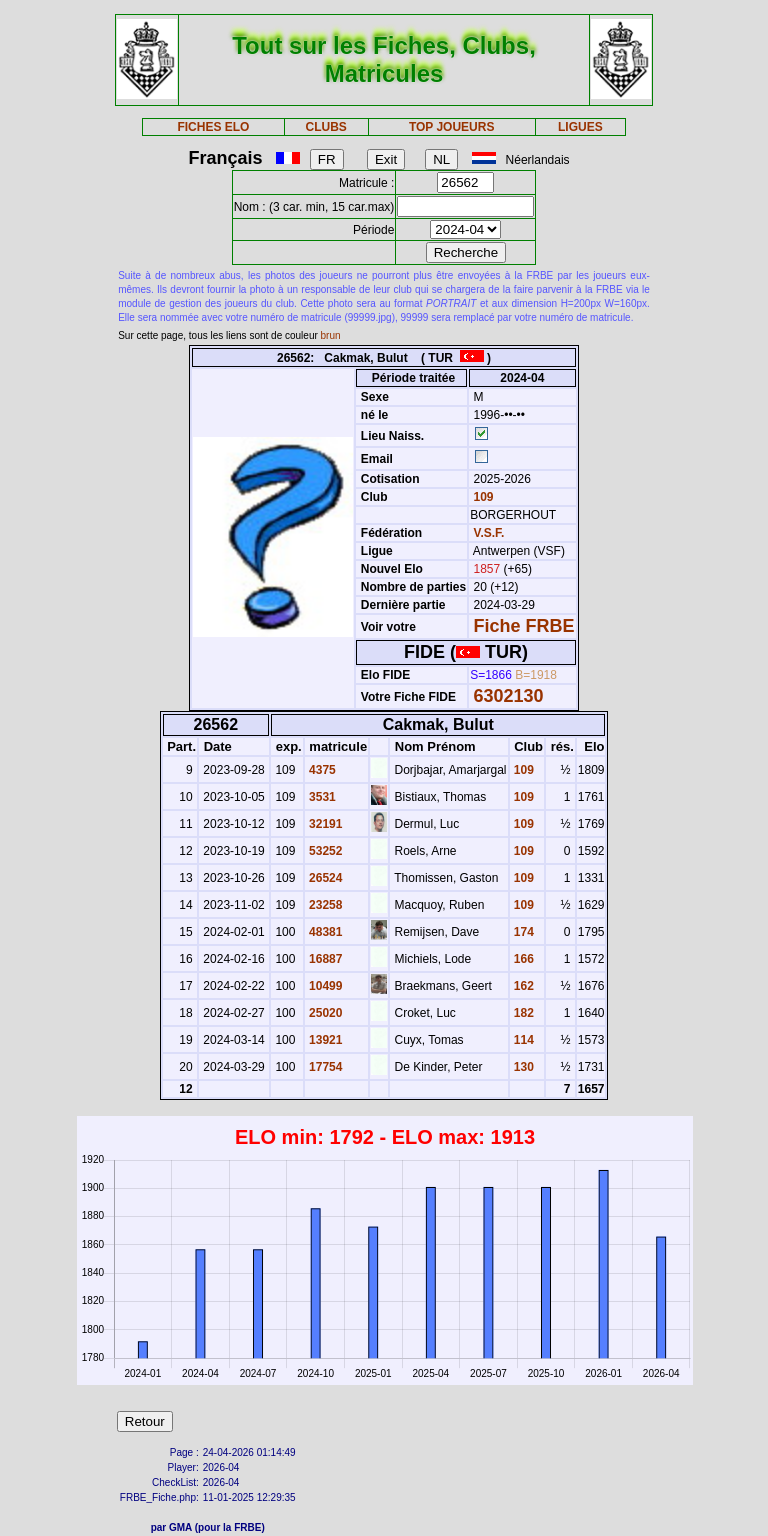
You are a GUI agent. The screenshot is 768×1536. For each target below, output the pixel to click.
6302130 (509, 696)
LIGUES (580, 127)
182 (522, 1013)
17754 (324, 1067)
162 (522, 986)
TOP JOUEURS (452, 127)
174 (522, 932)
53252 (324, 851)
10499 (324, 986)
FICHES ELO (213, 127)
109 (481, 497)
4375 (321, 770)
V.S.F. (489, 533)
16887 (324, 959)
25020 (324, 1013)
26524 (324, 878)
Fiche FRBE (524, 626)
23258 (324, 905)
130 (522, 1067)
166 (522, 959)
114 (522, 1040)
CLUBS (325, 127)
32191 (324, 824)
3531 (321, 797)
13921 (324, 1040)
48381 (324, 932)
